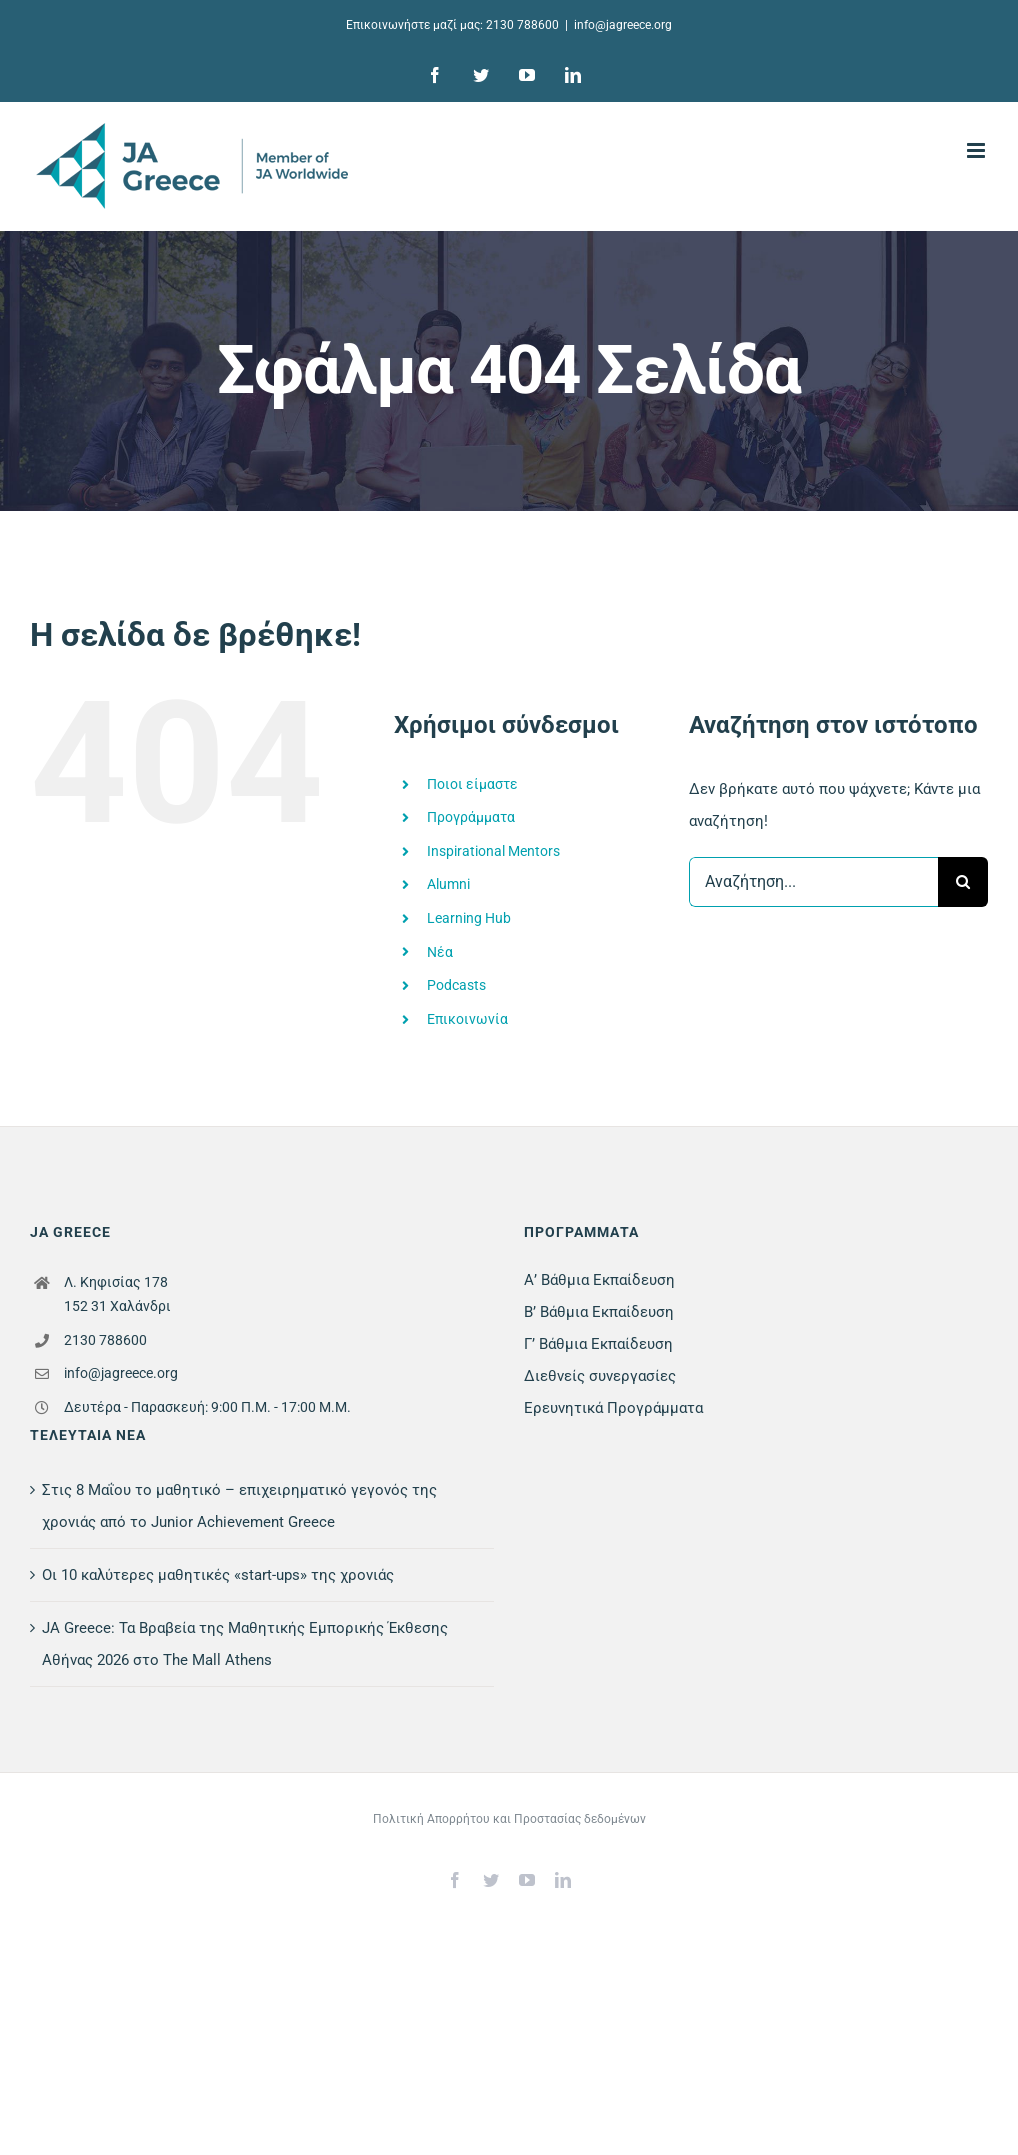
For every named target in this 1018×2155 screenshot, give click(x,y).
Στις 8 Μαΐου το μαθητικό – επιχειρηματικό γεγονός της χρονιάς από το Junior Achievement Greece (239, 1506)
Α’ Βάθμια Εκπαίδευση (599, 1280)
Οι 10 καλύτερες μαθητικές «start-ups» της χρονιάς (218, 1575)
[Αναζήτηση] (963, 882)
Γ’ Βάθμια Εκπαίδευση (598, 1344)
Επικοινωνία (467, 1019)
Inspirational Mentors (493, 851)
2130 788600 (522, 25)
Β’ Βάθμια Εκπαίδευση (599, 1312)
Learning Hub (469, 918)
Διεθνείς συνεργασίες (600, 1376)
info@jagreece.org (623, 25)
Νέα (440, 952)
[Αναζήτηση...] (813, 882)
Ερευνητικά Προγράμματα (613, 1408)
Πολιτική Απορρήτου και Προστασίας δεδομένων (509, 1819)
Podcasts (456, 985)
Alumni (448, 884)
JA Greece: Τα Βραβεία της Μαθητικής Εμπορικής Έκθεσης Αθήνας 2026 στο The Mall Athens (245, 1644)
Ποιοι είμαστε (472, 784)
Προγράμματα (471, 817)
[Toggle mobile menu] (977, 150)
